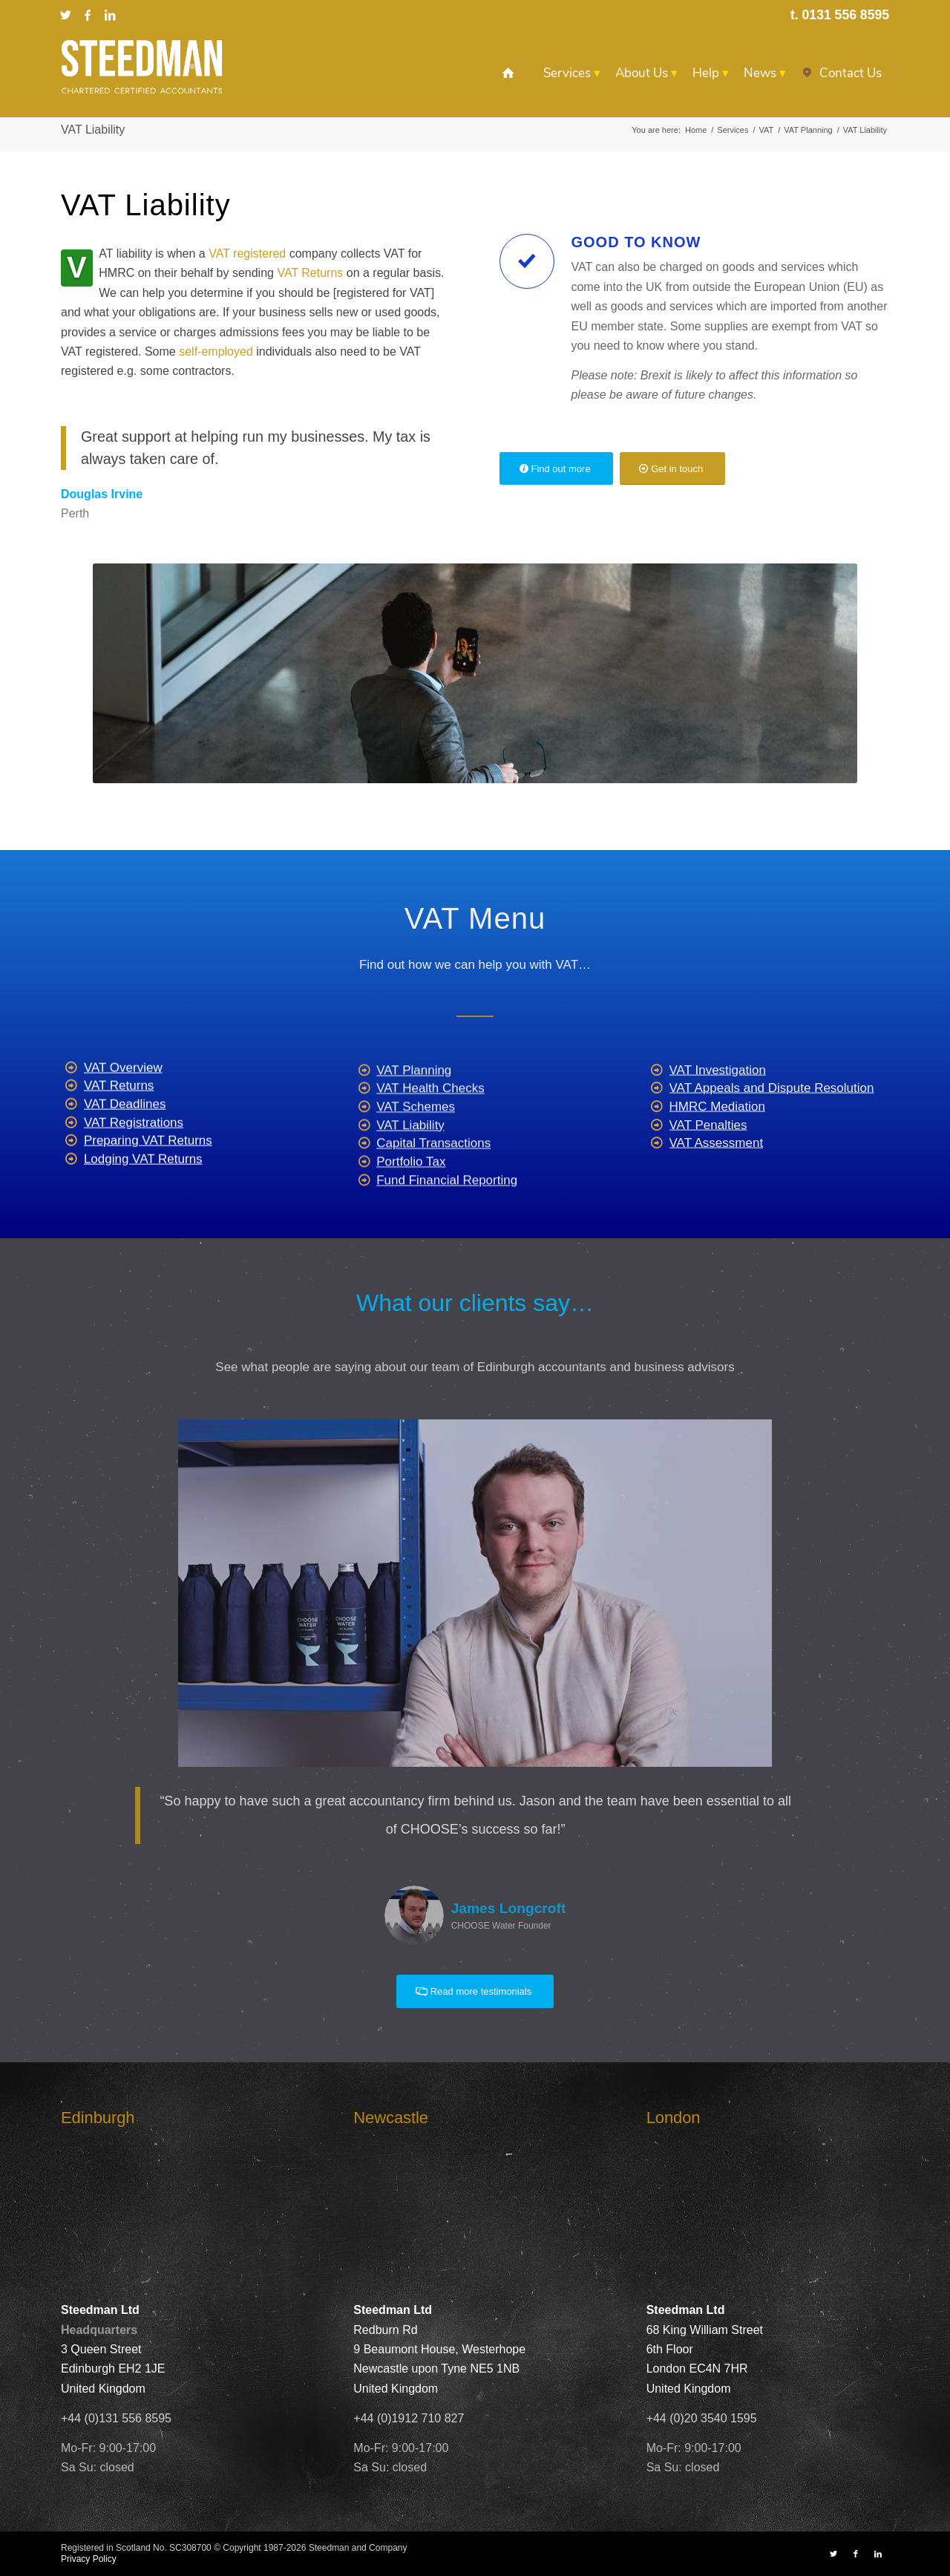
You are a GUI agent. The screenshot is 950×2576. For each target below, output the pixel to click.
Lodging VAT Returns (143, 1208)
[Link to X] (65, 15)
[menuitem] (508, 73)
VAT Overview (123, 1116)
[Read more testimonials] (475, 1991)
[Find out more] (555, 469)
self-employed (216, 351)
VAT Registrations (133, 1171)
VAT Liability (93, 129)
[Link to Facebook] (87, 15)
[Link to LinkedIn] (110, 15)
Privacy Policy (89, 2559)
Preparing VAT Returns (148, 1190)
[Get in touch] (672, 469)
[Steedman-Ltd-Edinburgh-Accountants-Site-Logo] (142, 67)
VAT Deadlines (125, 1153)
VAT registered (247, 253)
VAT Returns (310, 273)
